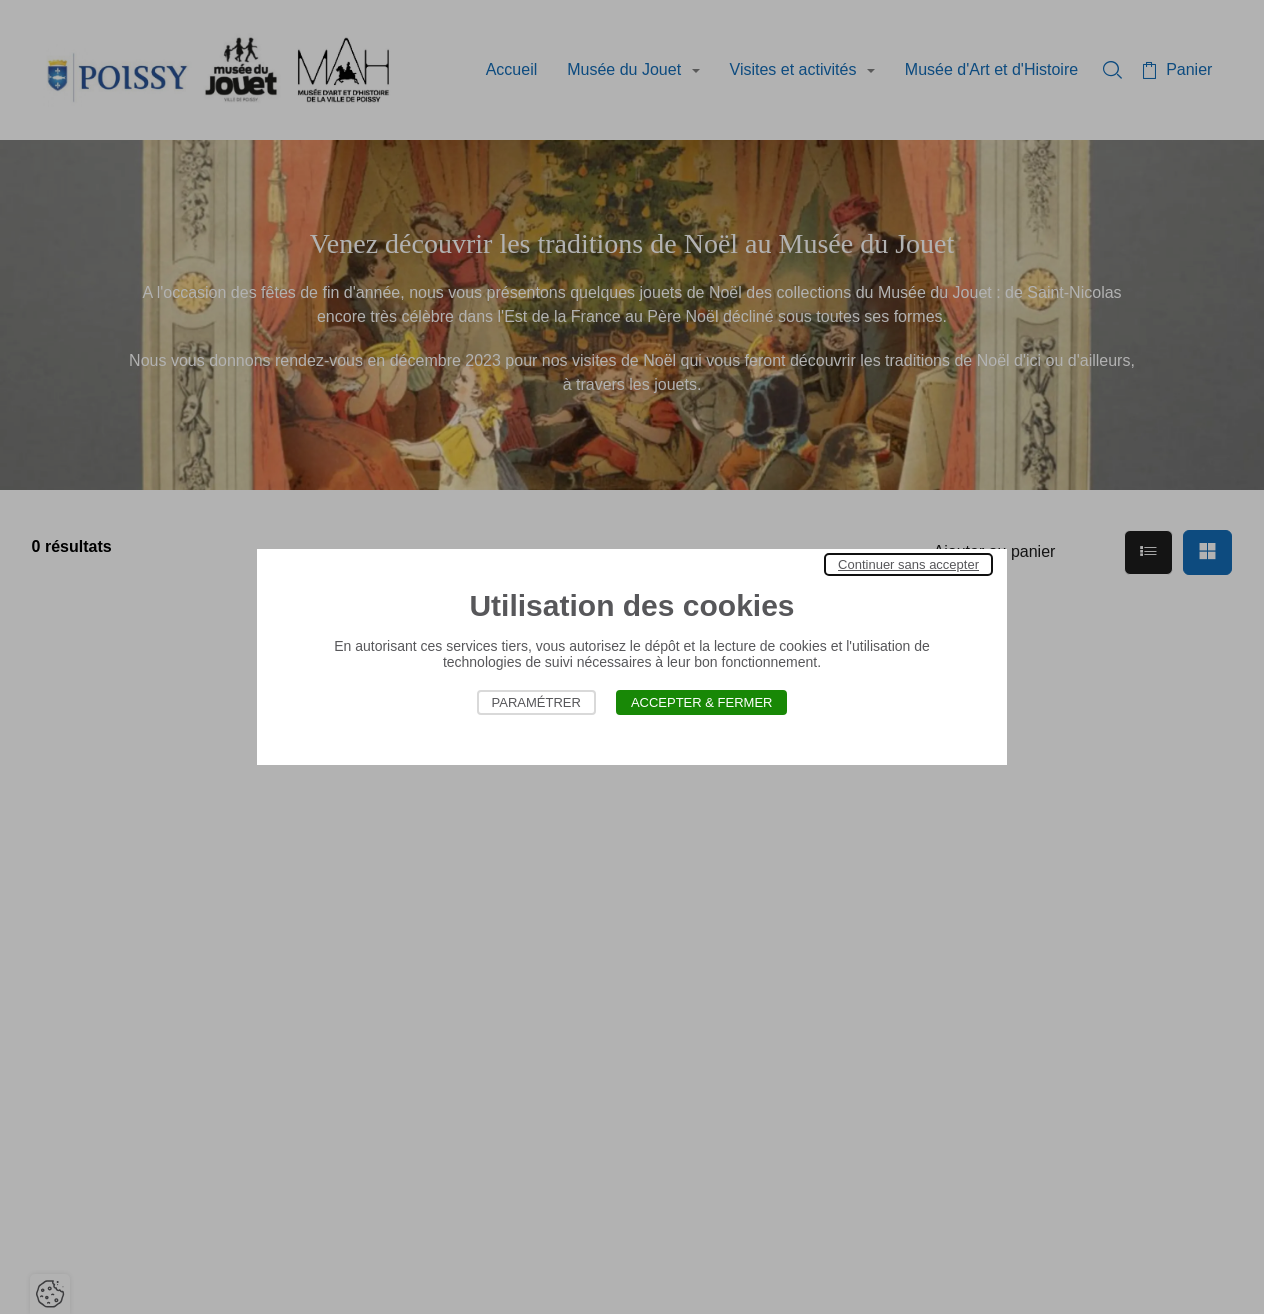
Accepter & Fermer (702, 702)
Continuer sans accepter (908, 564)
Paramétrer (536, 702)
